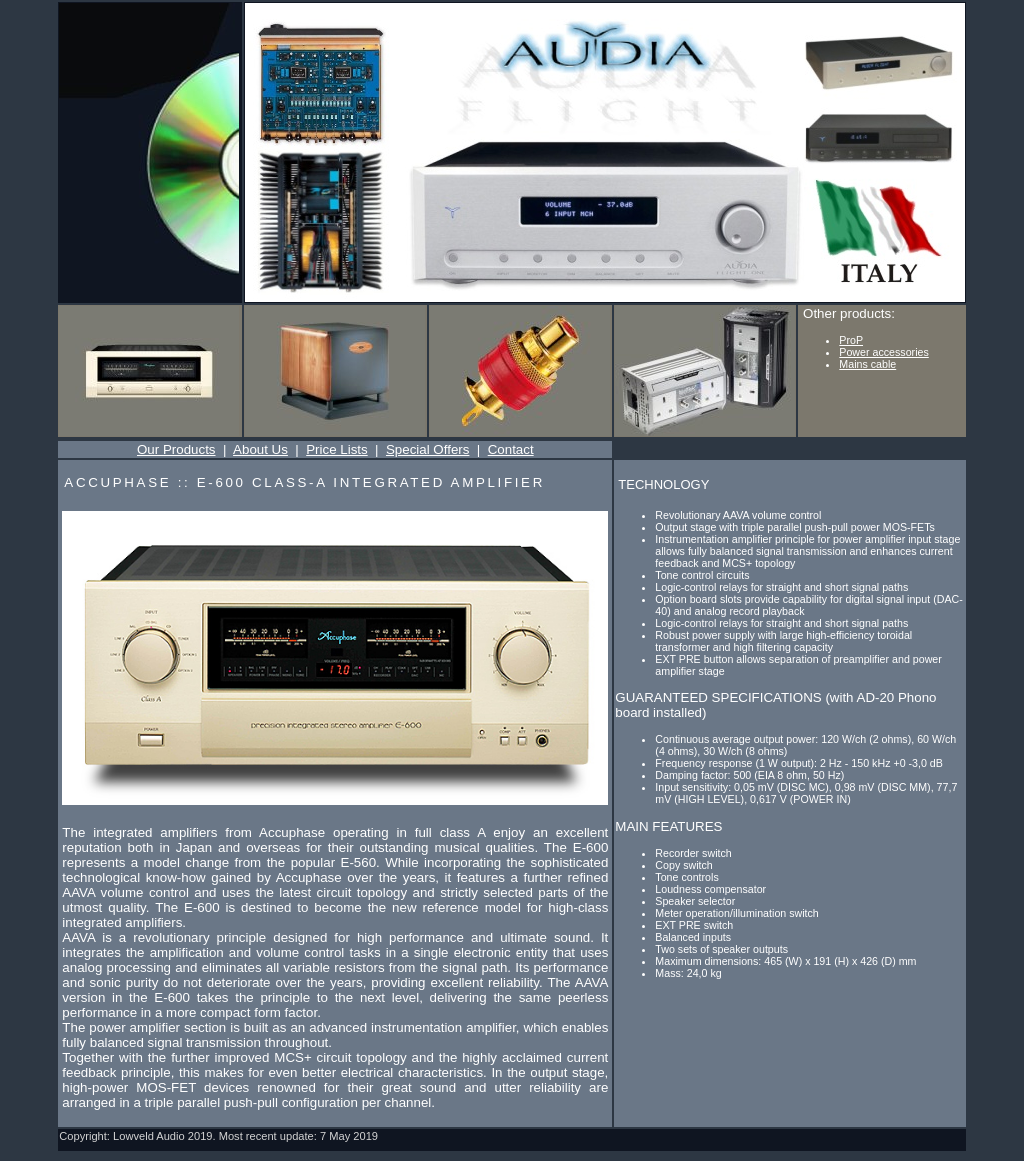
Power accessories (883, 352)
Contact (511, 449)
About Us (260, 449)
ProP (851, 340)
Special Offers (427, 449)
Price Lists (336, 449)
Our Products (176, 449)
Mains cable (867, 364)
